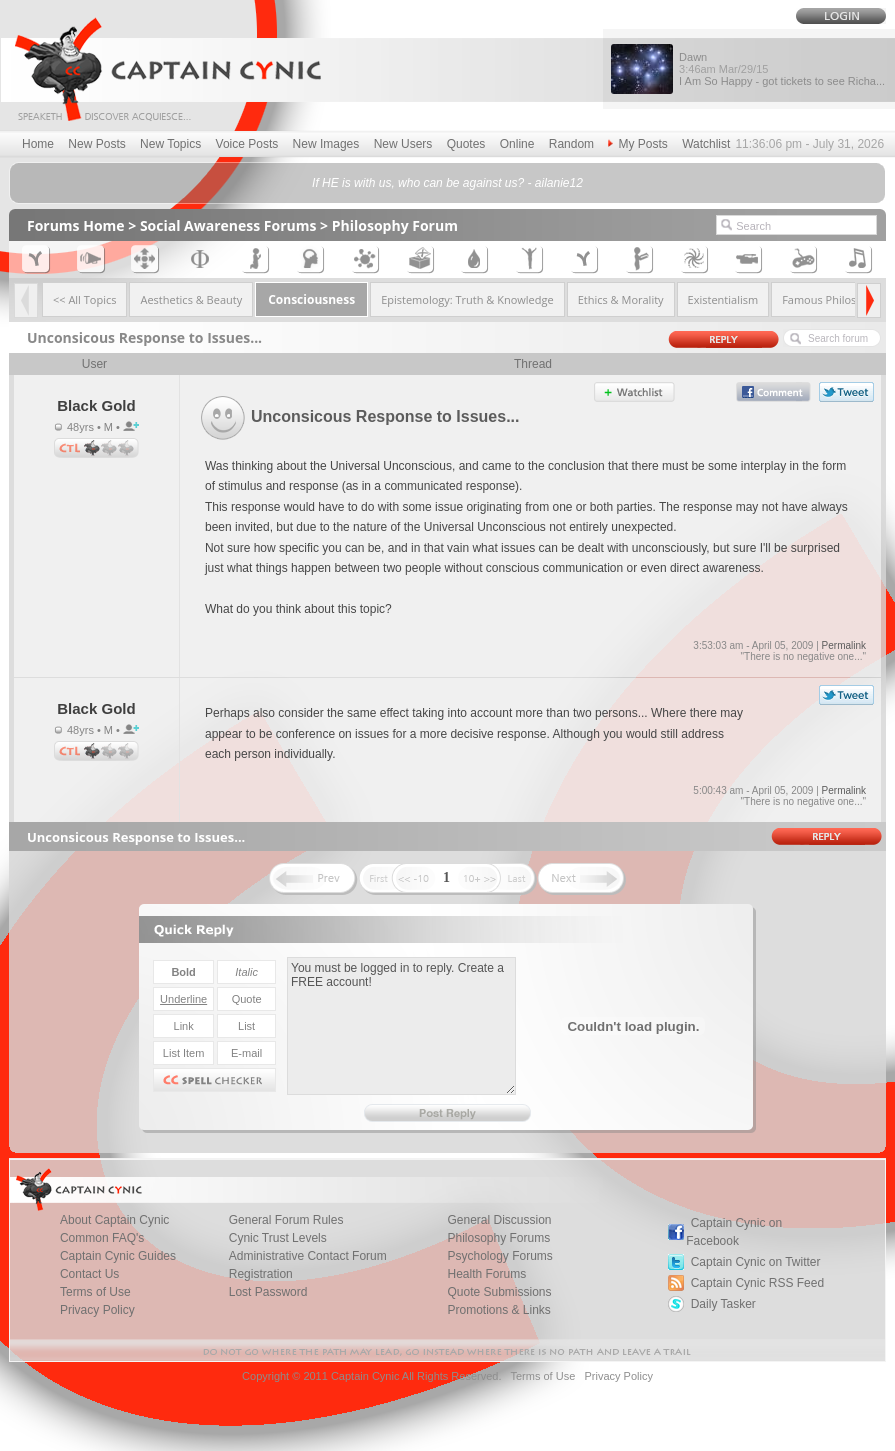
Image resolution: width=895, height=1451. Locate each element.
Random (571, 144)
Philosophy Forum (395, 225)
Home (38, 144)
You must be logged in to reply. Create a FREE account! (401, 1026)
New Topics (170, 144)
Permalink (844, 645)
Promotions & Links (498, 1310)
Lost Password (268, 1292)
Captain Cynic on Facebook (734, 1232)
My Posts (637, 144)
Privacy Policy (97, 1310)
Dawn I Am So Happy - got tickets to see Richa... (782, 69)
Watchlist (706, 144)
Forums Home (76, 225)
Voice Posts (247, 144)
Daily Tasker (723, 1304)
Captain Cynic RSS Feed (757, 1283)
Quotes (466, 144)
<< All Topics (85, 299)
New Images (326, 144)
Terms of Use (542, 1376)
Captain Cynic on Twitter (756, 1262)
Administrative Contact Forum (308, 1256)
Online (517, 144)
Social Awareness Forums (228, 225)
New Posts (96, 144)
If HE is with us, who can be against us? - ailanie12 (447, 183)
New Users (403, 144)
